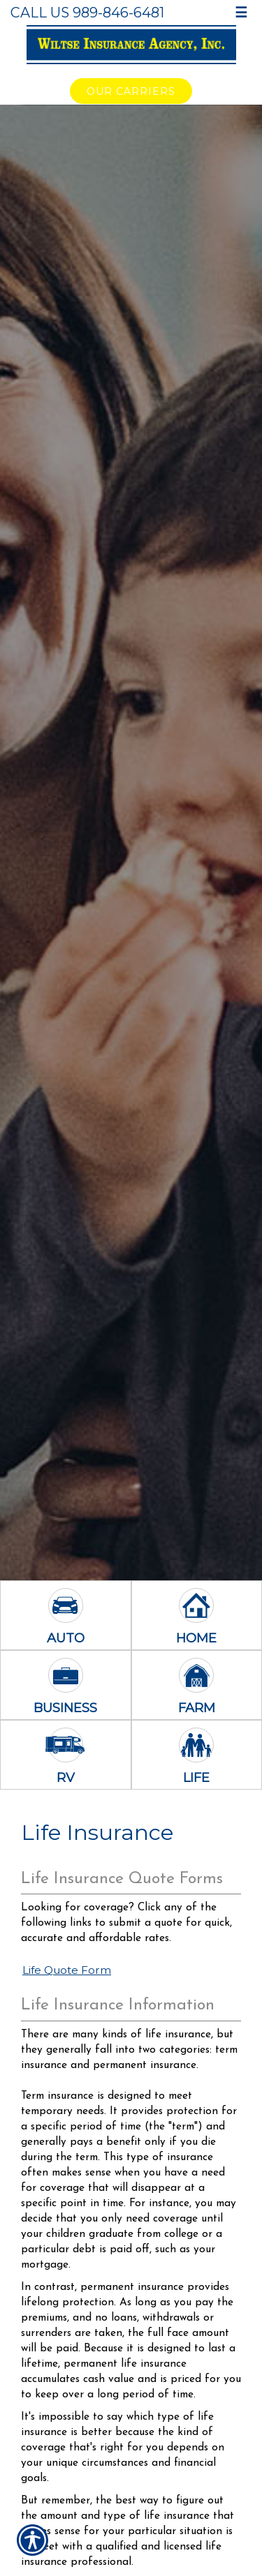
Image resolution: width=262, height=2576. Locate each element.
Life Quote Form (66, 1970)
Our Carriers (131, 91)
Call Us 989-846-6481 (87, 12)
